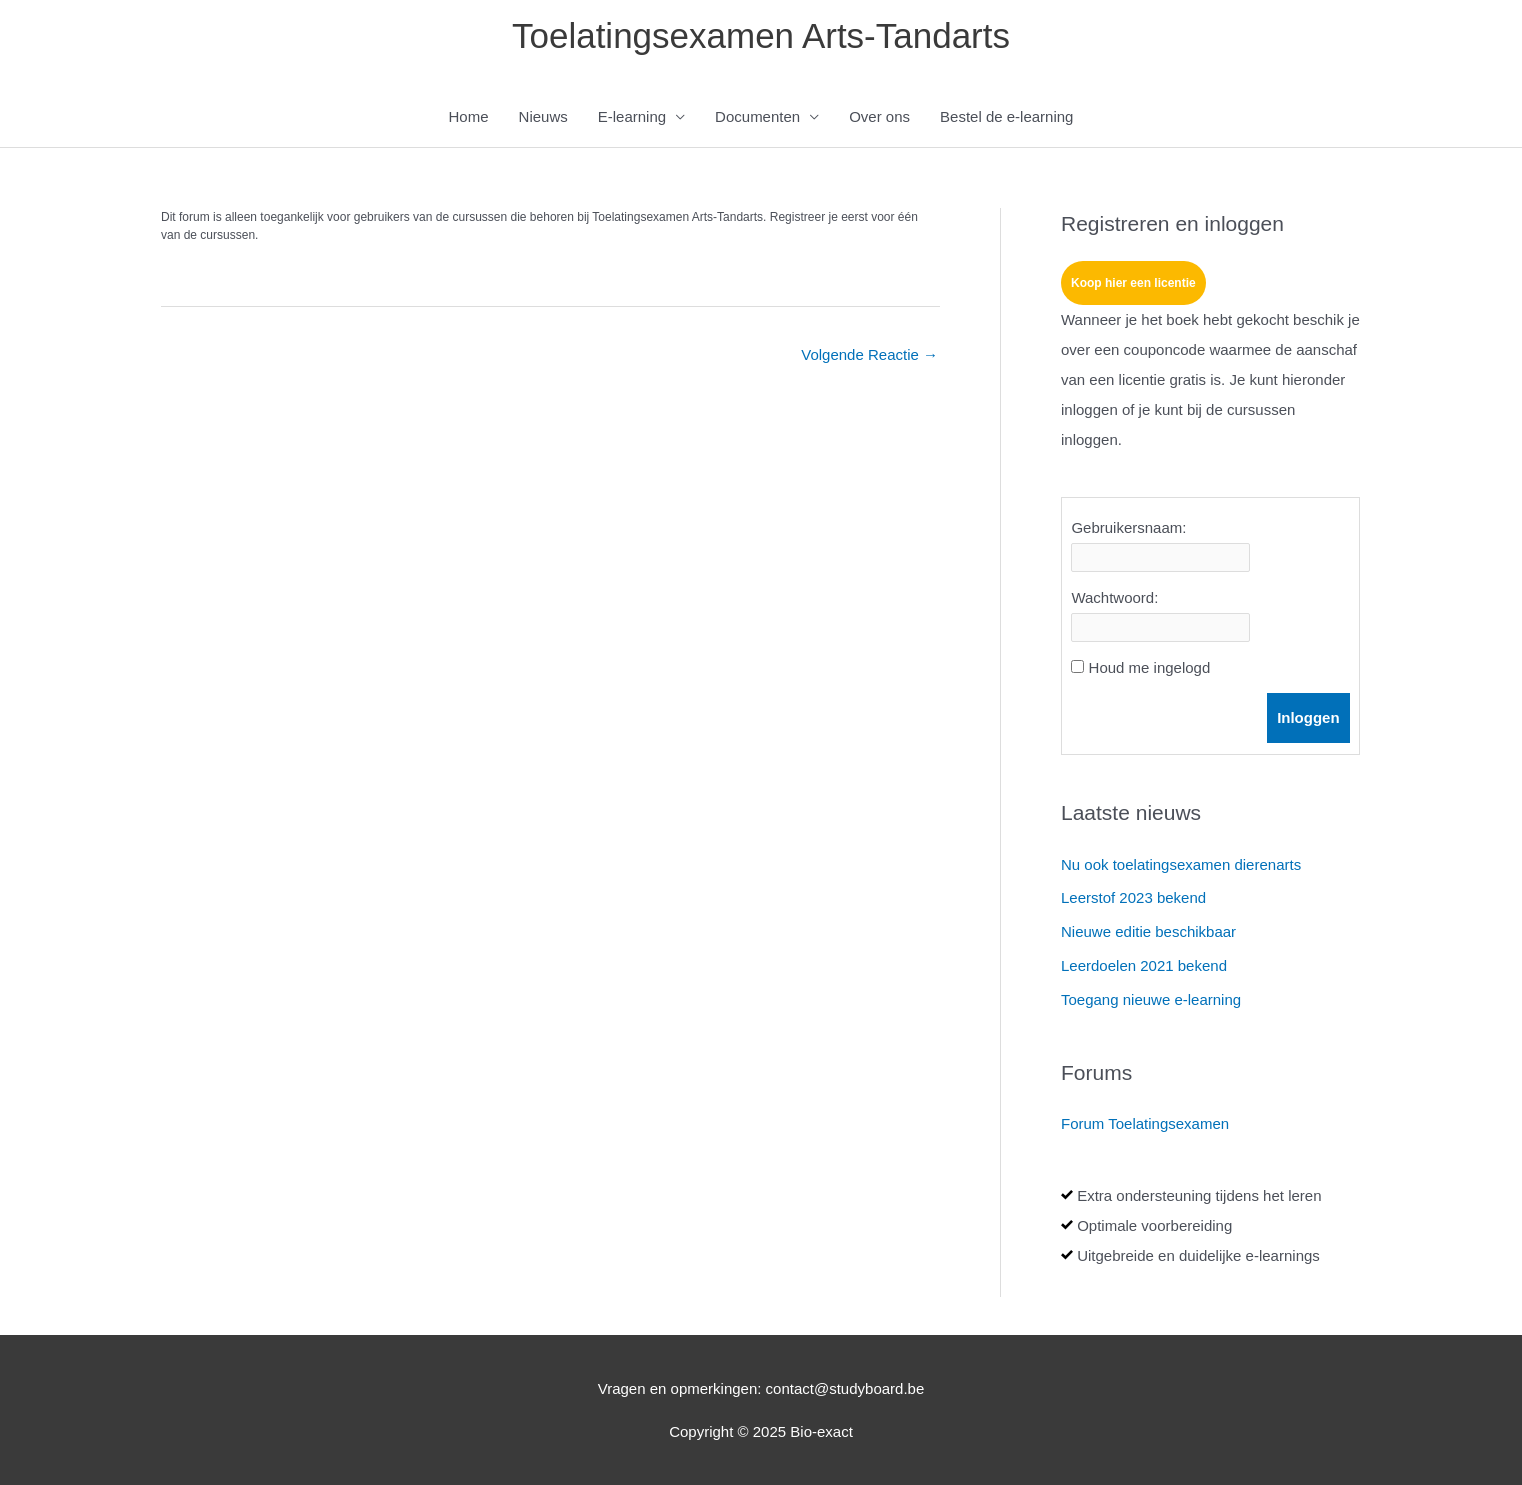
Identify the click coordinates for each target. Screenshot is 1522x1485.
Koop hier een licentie (1133, 283)
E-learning (632, 116)
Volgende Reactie (869, 354)
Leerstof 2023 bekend (1133, 897)
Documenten (757, 116)
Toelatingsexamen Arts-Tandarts (761, 35)
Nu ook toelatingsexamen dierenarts (1181, 864)
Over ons (879, 116)
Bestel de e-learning (1006, 116)
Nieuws (543, 116)
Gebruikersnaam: (1128, 527)
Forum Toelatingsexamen (1145, 1123)
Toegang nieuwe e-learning (1151, 999)
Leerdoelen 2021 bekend (1144, 965)
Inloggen (1308, 717)
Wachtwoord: (1114, 597)
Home (469, 116)
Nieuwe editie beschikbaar (1148, 931)
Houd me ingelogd (1150, 667)
